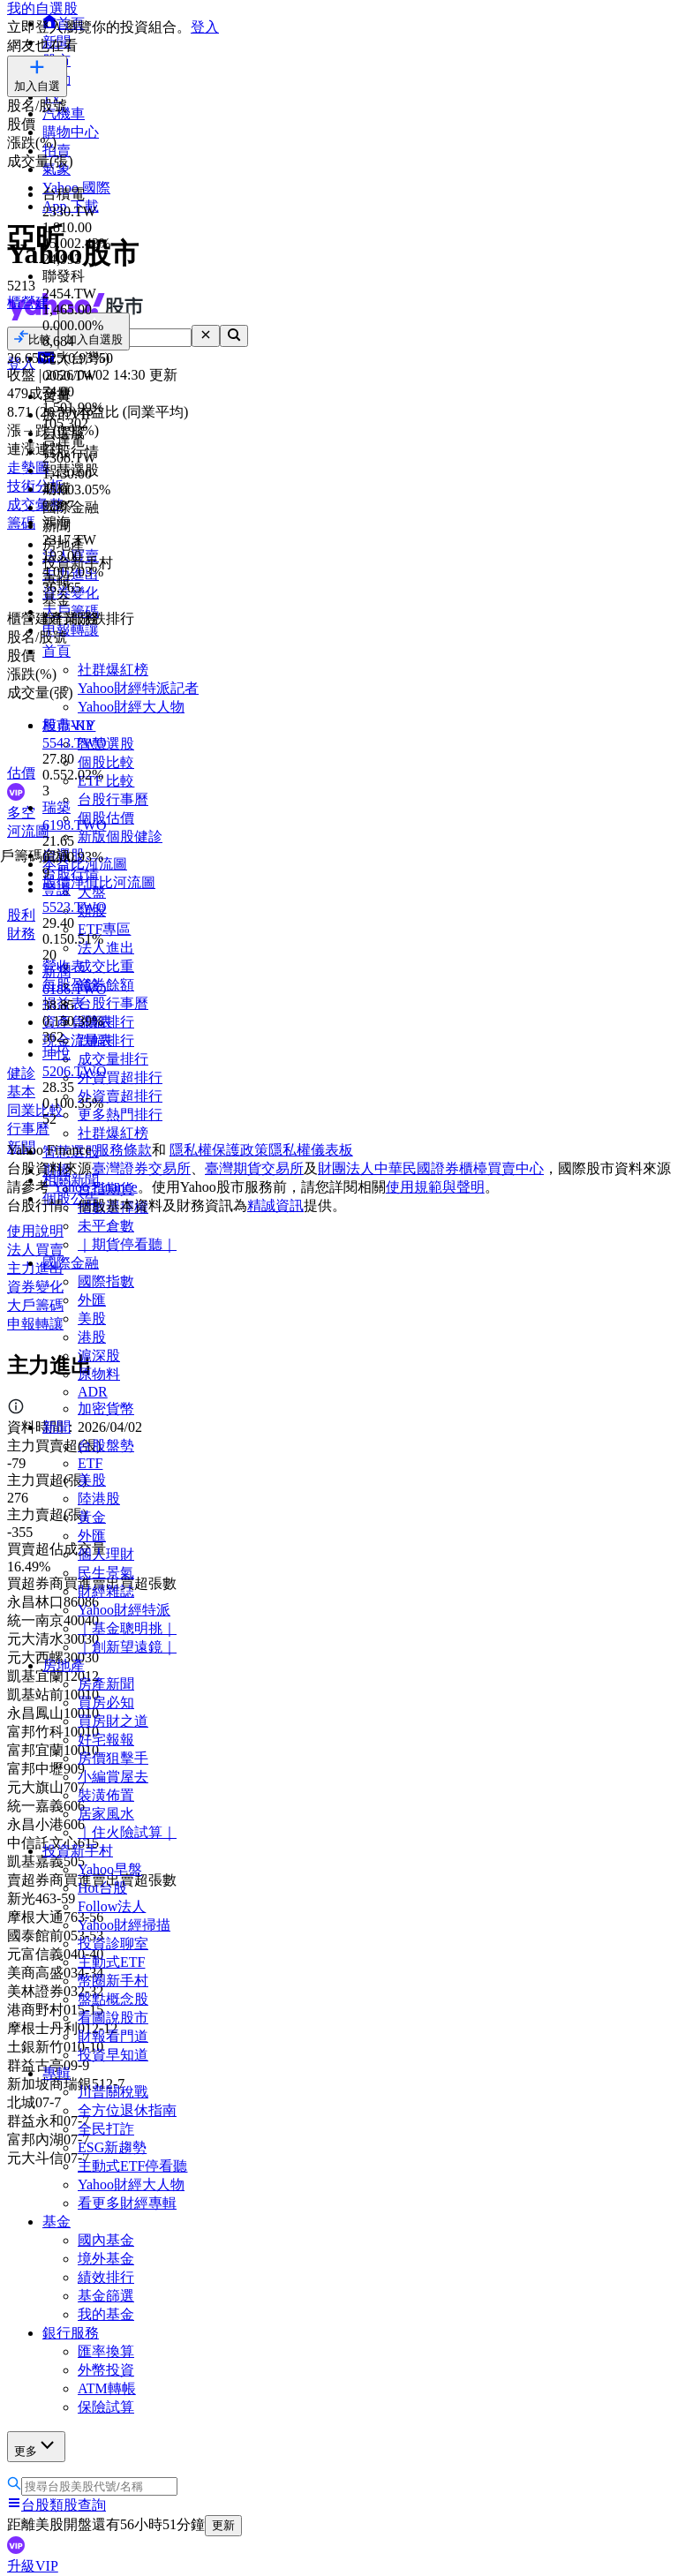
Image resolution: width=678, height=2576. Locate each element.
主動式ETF (111, 1962)
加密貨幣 (106, 1408)
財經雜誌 (106, 1591)
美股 (92, 1318)
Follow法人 (112, 1906)
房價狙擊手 (113, 1758)
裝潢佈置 (106, 1795)
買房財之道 (113, 1721)
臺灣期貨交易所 (254, 1168)
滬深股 (99, 1355)
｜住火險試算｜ (127, 1832)
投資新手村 (77, 1850)
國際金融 (70, 1262)
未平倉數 (106, 1225)
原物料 (99, 1374)
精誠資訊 (275, 1205)
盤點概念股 (113, 1999)
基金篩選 (106, 2295)
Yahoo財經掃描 (124, 1924)
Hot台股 (102, 1887)
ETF (90, 1463)
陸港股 (99, 1498)
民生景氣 (106, 1572)
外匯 (92, 1299)
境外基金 (106, 2258)
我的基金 (106, 2314)
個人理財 (106, 1554)
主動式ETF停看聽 (132, 2165)
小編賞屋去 (113, 1776)
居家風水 (106, 1813)
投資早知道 (113, 2054)
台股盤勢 (106, 1445)
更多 (36, 2446)
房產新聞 (106, 1683)
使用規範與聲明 (435, 1186)
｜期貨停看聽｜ (127, 1244)
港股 (92, 1336)
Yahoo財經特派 (124, 1609)
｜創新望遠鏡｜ (127, 1646)
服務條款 (123, 1149)
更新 (223, 2525)
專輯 (56, 2073)
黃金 (92, 1517)
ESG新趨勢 (112, 2147)
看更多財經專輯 (127, 2203)
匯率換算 (106, 2351)
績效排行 (106, 2277)
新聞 (56, 1427)
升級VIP (32, 2565)
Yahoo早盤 (110, 1869)
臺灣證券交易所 (141, 1168)
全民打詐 (106, 2128)
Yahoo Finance (95, 1186)
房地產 (63, 1665)
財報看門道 (113, 2036)
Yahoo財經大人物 (131, 2184)
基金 (56, 2221)
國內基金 (106, 2240)
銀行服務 (70, 2332)
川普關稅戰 (113, 2091)
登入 (205, 26)
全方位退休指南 (127, 2110)
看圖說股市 (113, 2017)
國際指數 (106, 1281)
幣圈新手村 (113, 1980)
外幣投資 (106, 2369)
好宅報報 (106, 1739)
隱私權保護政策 (219, 1149)
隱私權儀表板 (310, 1149)
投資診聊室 (113, 1943)
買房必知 (106, 1702)
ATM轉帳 (107, 2388)
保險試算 (106, 2406)
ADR (93, 1391)
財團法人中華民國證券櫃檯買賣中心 (431, 1168)
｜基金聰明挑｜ (127, 1628)
